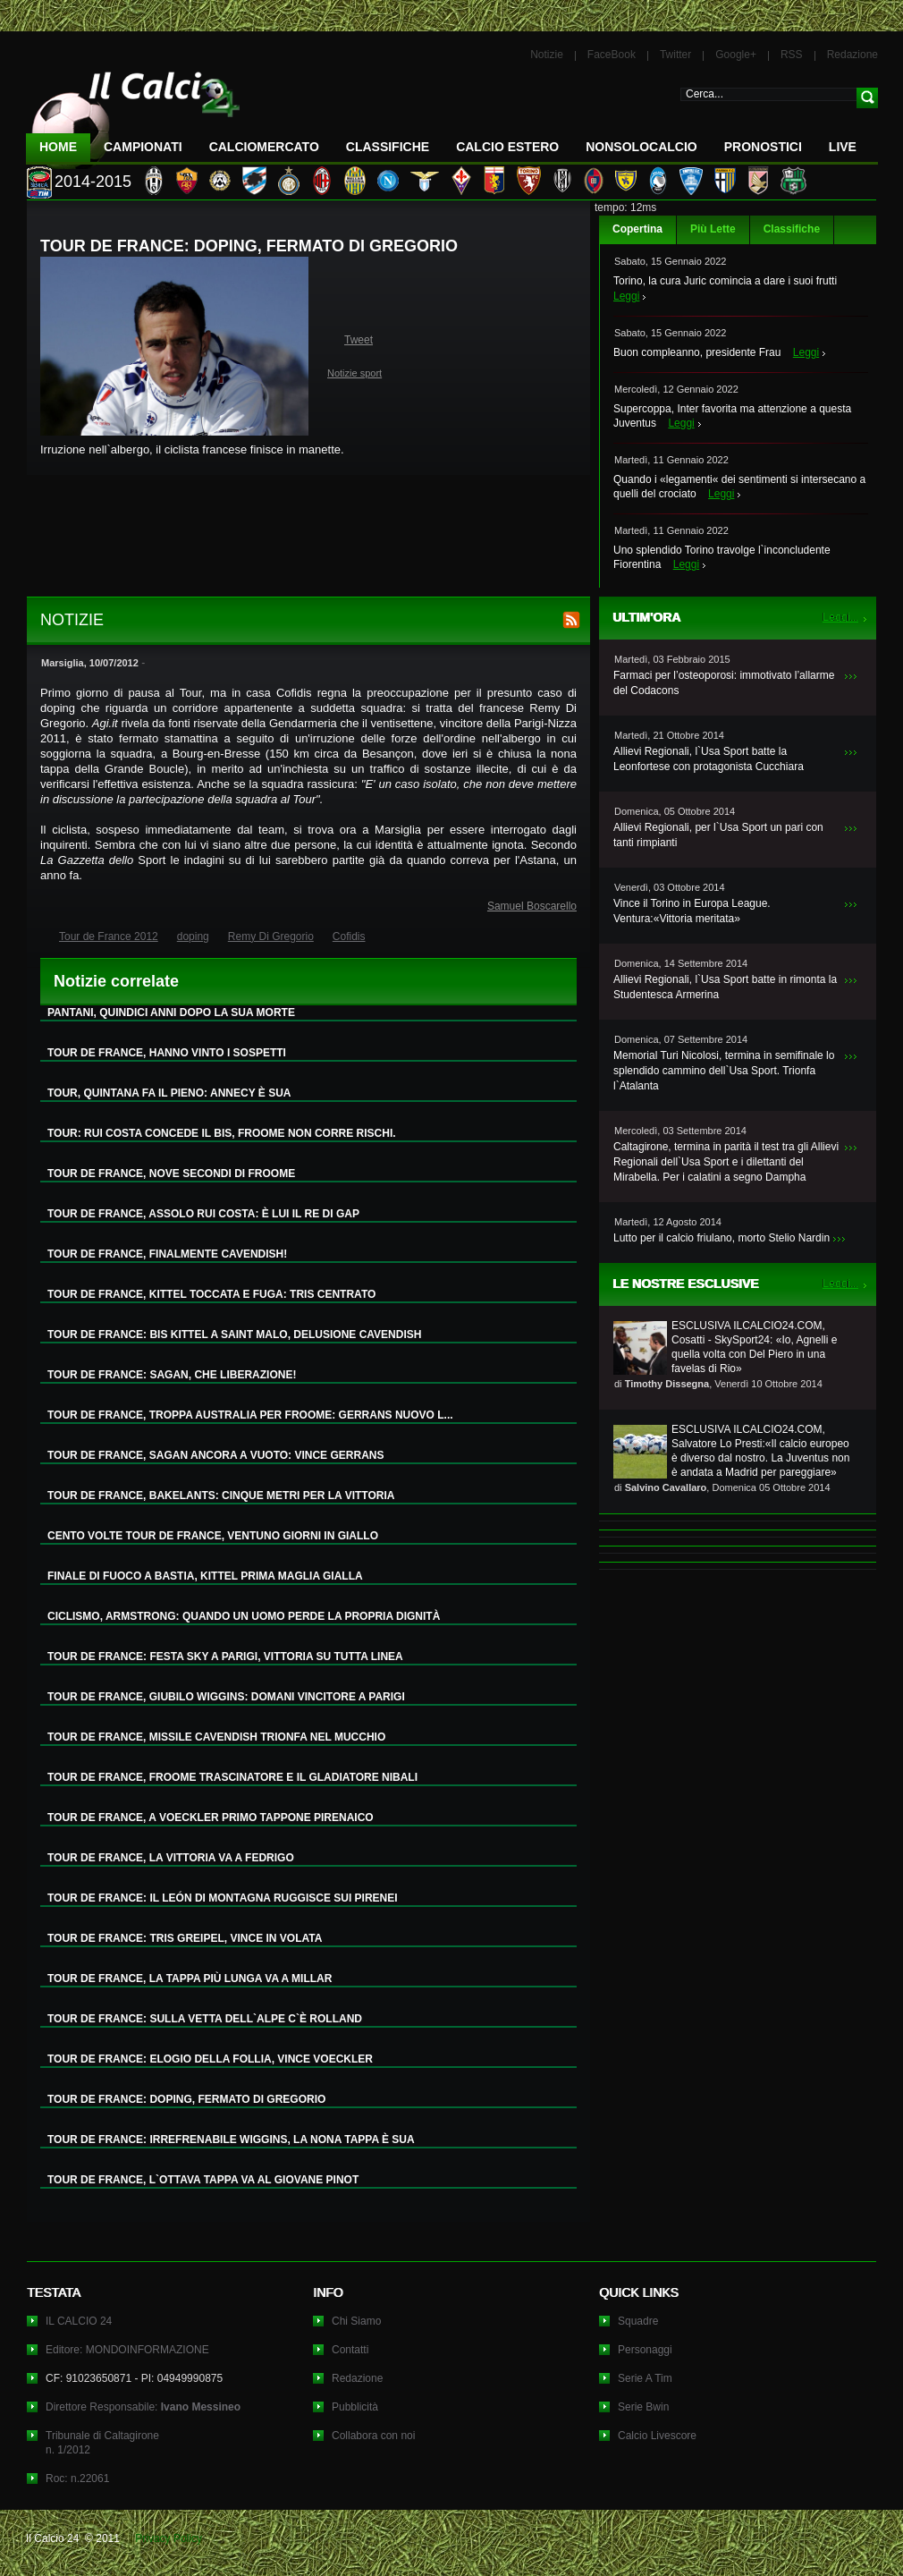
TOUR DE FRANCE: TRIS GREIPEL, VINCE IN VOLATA (184, 1938)
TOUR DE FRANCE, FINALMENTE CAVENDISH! (167, 1254)
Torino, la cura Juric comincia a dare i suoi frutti (725, 281)
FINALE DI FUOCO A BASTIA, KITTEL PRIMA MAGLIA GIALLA (205, 1576)
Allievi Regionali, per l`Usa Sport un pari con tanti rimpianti (718, 835)
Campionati (143, 147)
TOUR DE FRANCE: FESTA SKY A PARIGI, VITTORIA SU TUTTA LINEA (225, 1656)
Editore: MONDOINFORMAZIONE (127, 2349)
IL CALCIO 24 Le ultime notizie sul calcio (133, 113)
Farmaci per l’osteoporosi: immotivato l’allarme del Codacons (723, 683)
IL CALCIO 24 (79, 2321)
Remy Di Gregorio (271, 936)
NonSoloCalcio (641, 147)
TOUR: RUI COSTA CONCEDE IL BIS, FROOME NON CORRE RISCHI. (221, 1133)
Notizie (546, 54)
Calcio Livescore (657, 2435)
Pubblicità (355, 2407)
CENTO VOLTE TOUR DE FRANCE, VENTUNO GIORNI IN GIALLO (212, 1536)
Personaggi (645, 2349)
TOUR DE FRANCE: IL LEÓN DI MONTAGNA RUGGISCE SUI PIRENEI (222, 1898)
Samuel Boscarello (532, 906)
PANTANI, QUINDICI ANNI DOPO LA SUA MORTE (171, 1012)
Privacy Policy (168, 2538)
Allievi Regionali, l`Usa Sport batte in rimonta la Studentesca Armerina (725, 987)
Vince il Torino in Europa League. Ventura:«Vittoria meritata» (692, 911)
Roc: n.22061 (77, 2478)
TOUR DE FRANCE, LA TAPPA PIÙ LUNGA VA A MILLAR (189, 1978)
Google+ (735, 54)
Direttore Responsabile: (143, 2407)
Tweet (358, 340)
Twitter (675, 54)
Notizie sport (354, 373)
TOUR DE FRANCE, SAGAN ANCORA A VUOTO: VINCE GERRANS (215, 1455)
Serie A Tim (645, 2378)
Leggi (626, 296)
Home (58, 147)
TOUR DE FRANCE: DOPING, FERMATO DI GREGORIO (186, 2099)
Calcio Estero (507, 147)
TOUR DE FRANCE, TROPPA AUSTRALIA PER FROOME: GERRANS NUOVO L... (250, 1415)
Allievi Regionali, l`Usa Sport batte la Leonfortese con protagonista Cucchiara (708, 759)
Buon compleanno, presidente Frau (697, 352)
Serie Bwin (643, 2407)
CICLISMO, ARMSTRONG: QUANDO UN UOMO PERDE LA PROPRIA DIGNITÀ (243, 1616)
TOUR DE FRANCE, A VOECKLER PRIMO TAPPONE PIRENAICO (210, 1817)
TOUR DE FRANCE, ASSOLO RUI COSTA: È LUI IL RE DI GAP (203, 1214)
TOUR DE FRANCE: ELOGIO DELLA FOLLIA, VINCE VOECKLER (210, 2059)
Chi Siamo (356, 2321)
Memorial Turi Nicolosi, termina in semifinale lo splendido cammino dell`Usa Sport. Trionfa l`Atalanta (723, 1070)
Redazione (852, 54)
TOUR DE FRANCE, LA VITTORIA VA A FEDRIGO (170, 1858)
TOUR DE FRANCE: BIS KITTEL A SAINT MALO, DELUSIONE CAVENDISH (234, 1334)
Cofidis (349, 936)
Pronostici (763, 147)
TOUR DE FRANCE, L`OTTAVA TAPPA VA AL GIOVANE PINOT (203, 2180)
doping (193, 936)
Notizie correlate (116, 981)
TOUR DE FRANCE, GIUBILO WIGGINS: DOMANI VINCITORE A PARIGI (226, 1696)
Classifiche (792, 229)
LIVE (843, 147)
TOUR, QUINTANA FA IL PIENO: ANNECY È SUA (169, 1093)
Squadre (638, 2321)
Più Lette (713, 229)
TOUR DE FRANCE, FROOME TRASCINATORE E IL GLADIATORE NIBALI (232, 1777)
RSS (792, 54)
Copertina (637, 229)
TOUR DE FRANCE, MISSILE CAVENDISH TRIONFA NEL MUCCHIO (216, 1737)
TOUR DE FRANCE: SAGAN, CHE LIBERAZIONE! (171, 1374)
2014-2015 (93, 182)
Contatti (350, 2349)
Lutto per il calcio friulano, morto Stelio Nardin (721, 1238)
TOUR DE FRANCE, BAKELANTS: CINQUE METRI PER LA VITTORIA (220, 1495)
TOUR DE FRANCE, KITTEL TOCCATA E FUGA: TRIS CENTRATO (211, 1294)
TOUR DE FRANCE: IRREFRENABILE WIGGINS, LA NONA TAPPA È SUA (231, 2139)
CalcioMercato (264, 147)
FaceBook (611, 54)
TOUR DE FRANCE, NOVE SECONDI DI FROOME (171, 1173)
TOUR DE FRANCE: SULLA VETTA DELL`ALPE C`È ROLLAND (204, 2018)
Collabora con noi (373, 2435)
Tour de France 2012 (108, 936)
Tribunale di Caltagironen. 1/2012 (102, 2442)
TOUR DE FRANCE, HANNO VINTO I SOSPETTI (166, 1052)
